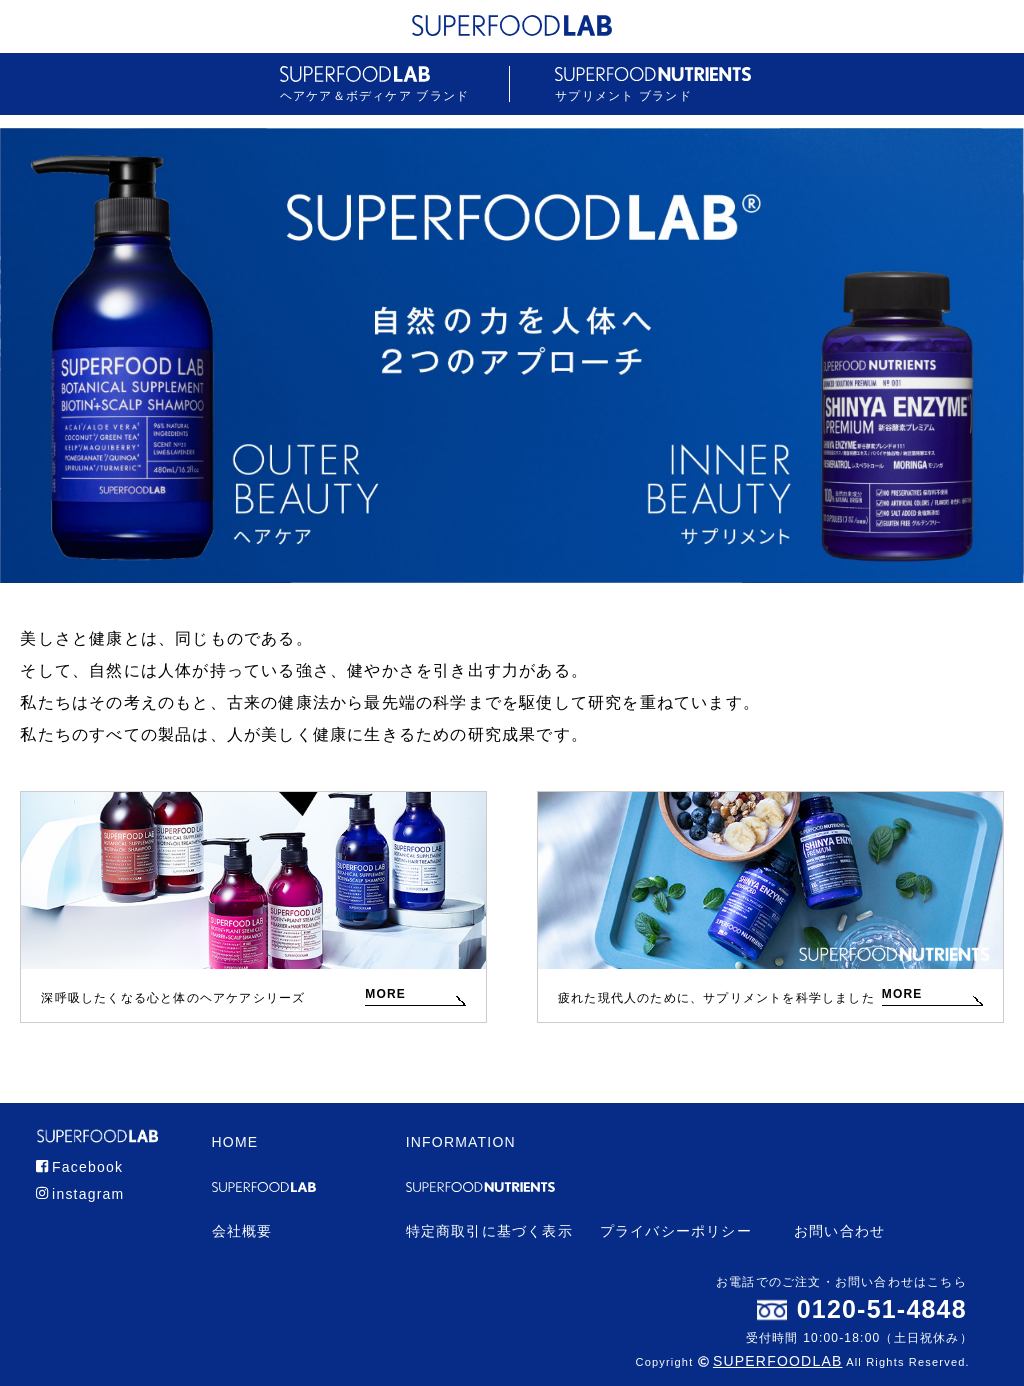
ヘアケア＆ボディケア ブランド (374, 84)
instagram (80, 1194)
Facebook (79, 1167)
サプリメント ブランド (653, 84)
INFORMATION (461, 1142)
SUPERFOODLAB (778, 1361)
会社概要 (242, 1231)
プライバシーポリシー (676, 1231)
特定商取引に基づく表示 (489, 1231)
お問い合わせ (839, 1231)
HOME (235, 1142)
